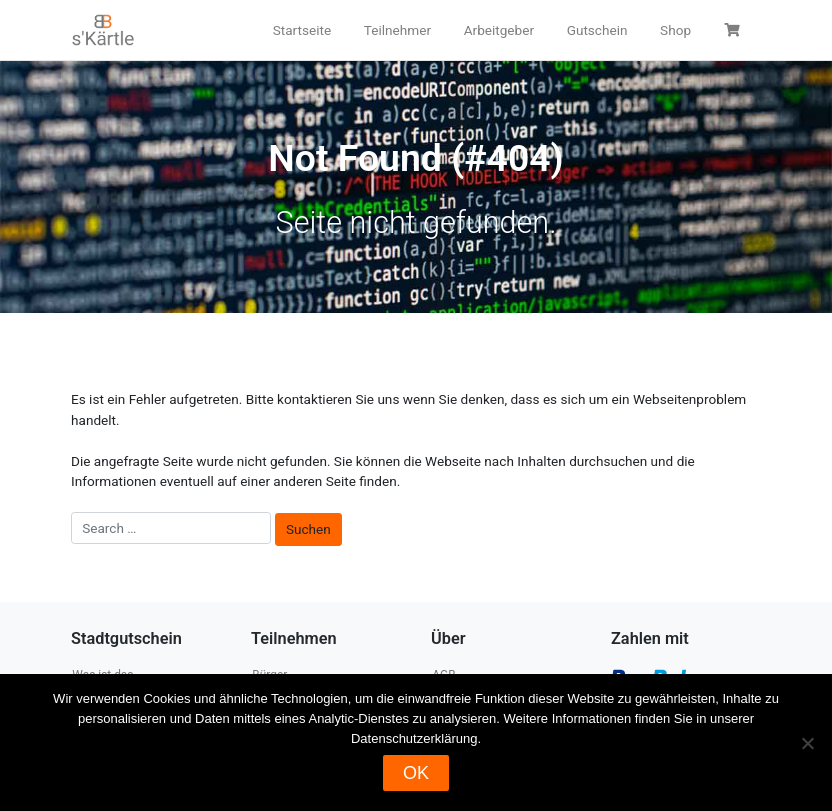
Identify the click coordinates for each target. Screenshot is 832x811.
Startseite (302, 30)
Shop (675, 30)
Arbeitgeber (499, 30)
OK (416, 773)
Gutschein (597, 30)
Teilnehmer (397, 30)
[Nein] (807, 743)
